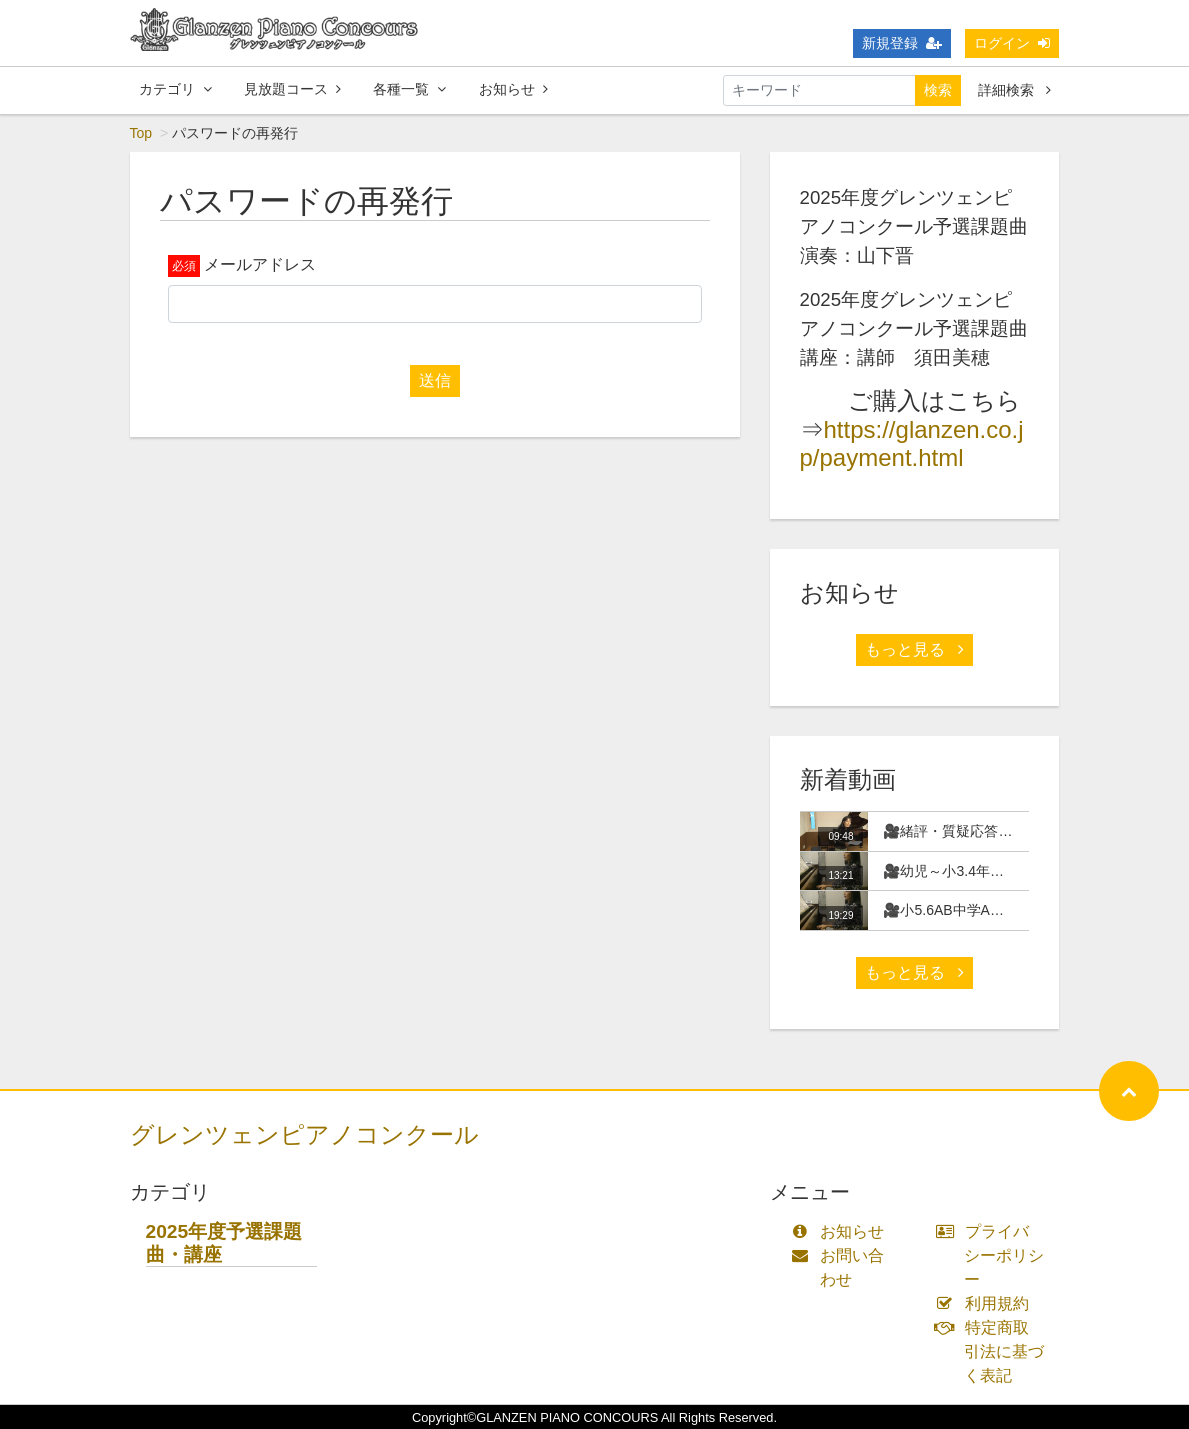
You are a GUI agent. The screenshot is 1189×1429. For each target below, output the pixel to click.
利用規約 (986, 1303)
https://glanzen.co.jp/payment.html (912, 444)
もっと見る (914, 649)
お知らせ (513, 89)
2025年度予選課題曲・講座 (224, 1243)
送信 (435, 380)
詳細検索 (1014, 90)
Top (141, 133)
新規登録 (902, 43)
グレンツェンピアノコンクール (304, 1134)
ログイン (1012, 43)
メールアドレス (260, 264)
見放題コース (292, 89)
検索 (938, 90)
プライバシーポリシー (994, 1255)
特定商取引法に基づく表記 (994, 1351)
